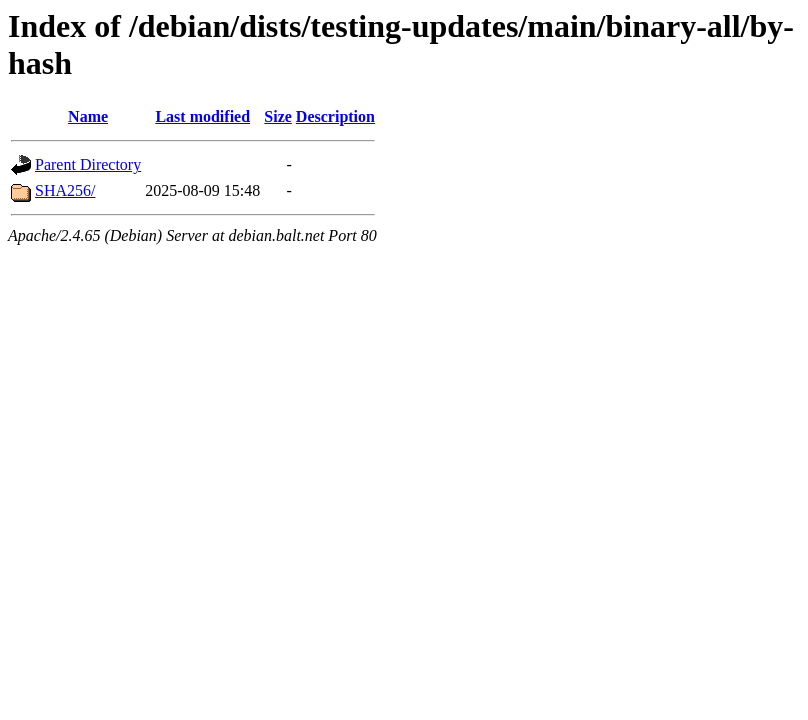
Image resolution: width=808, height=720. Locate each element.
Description (335, 116)
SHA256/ (65, 190)
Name (88, 116)
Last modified (202, 116)
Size (278, 116)
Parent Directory (88, 164)
